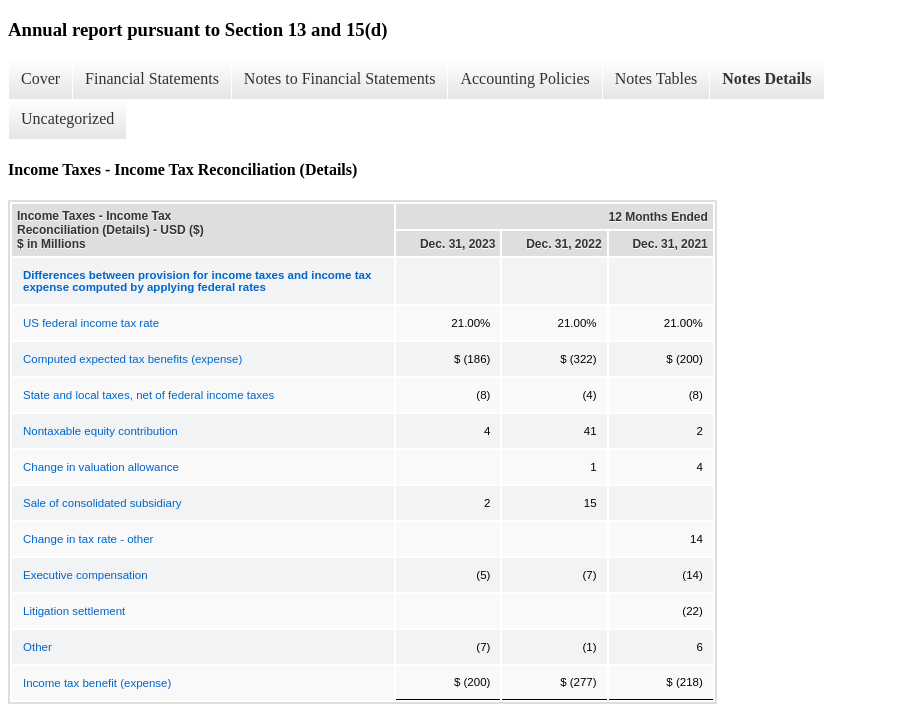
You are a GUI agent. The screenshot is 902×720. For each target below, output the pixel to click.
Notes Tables (656, 78)
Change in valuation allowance (101, 467)
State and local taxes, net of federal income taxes (148, 395)
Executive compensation (85, 575)
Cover (40, 78)
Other (37, 647)
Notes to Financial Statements (340, 78)
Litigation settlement (74, 611)
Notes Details (766, 78)
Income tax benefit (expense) (97, 683)
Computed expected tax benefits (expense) (132, 359)
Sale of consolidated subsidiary (102, 503)
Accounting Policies (524, 78)
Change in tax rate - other (88, 539)
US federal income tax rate (91, 323)
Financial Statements (152, 78)
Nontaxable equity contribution (100, 431)
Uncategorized (67, 118)
